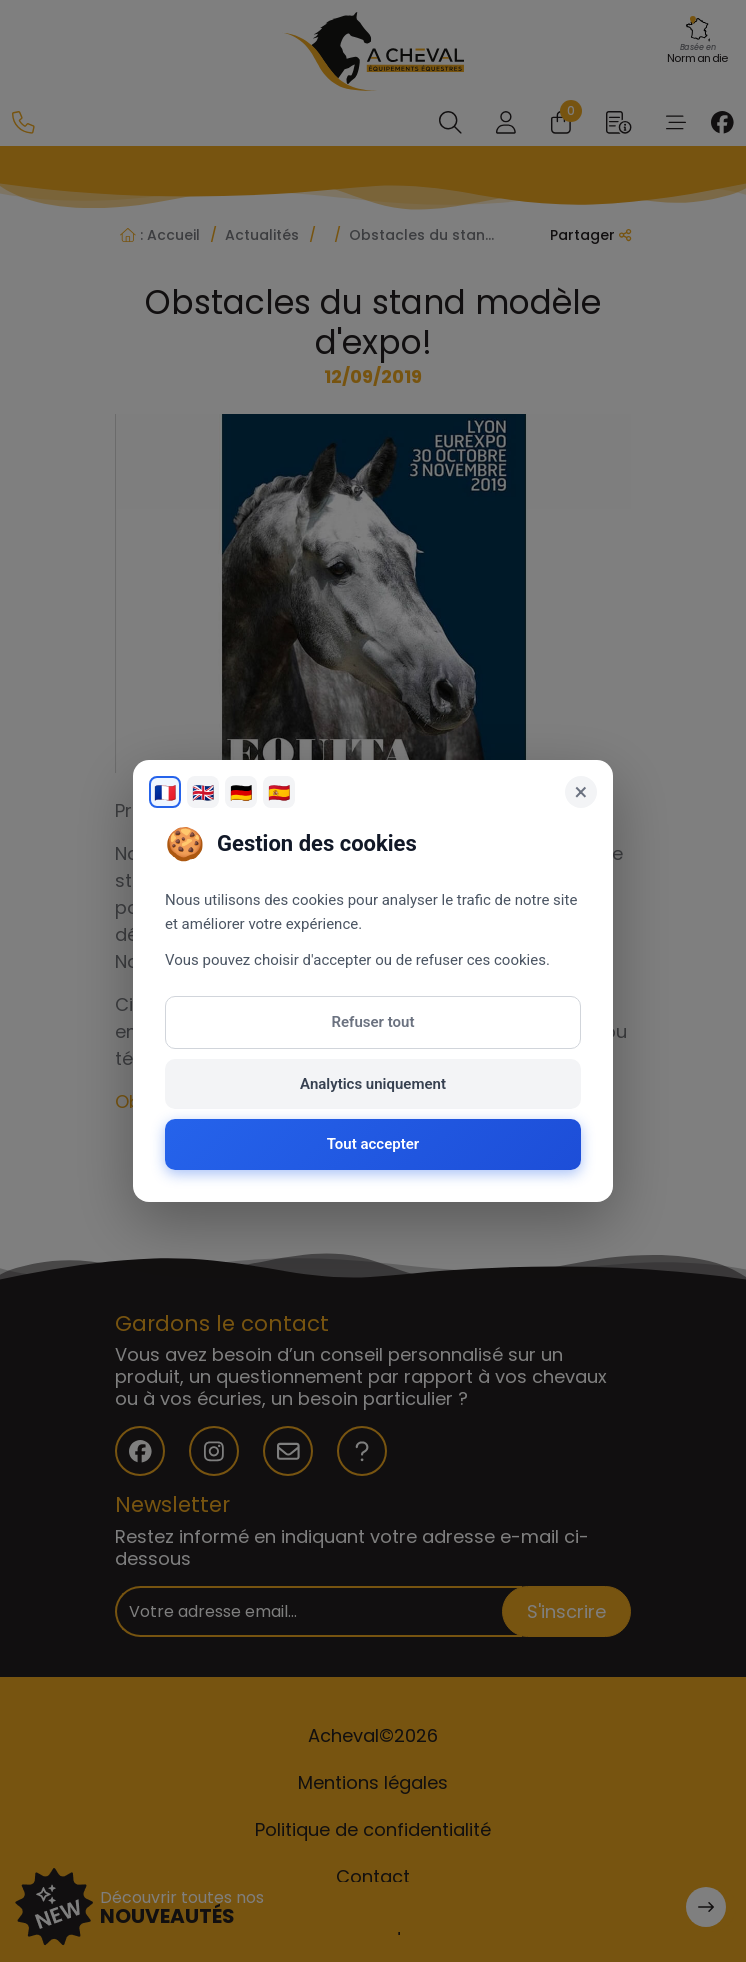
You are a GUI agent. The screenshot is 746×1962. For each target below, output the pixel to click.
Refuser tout (373, 1022)
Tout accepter (373, 1144)
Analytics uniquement (373, 1084)
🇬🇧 (203, 792)
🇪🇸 (279, 792)
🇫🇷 (165, 792)
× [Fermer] (581, 792)
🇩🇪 (241, 792)
